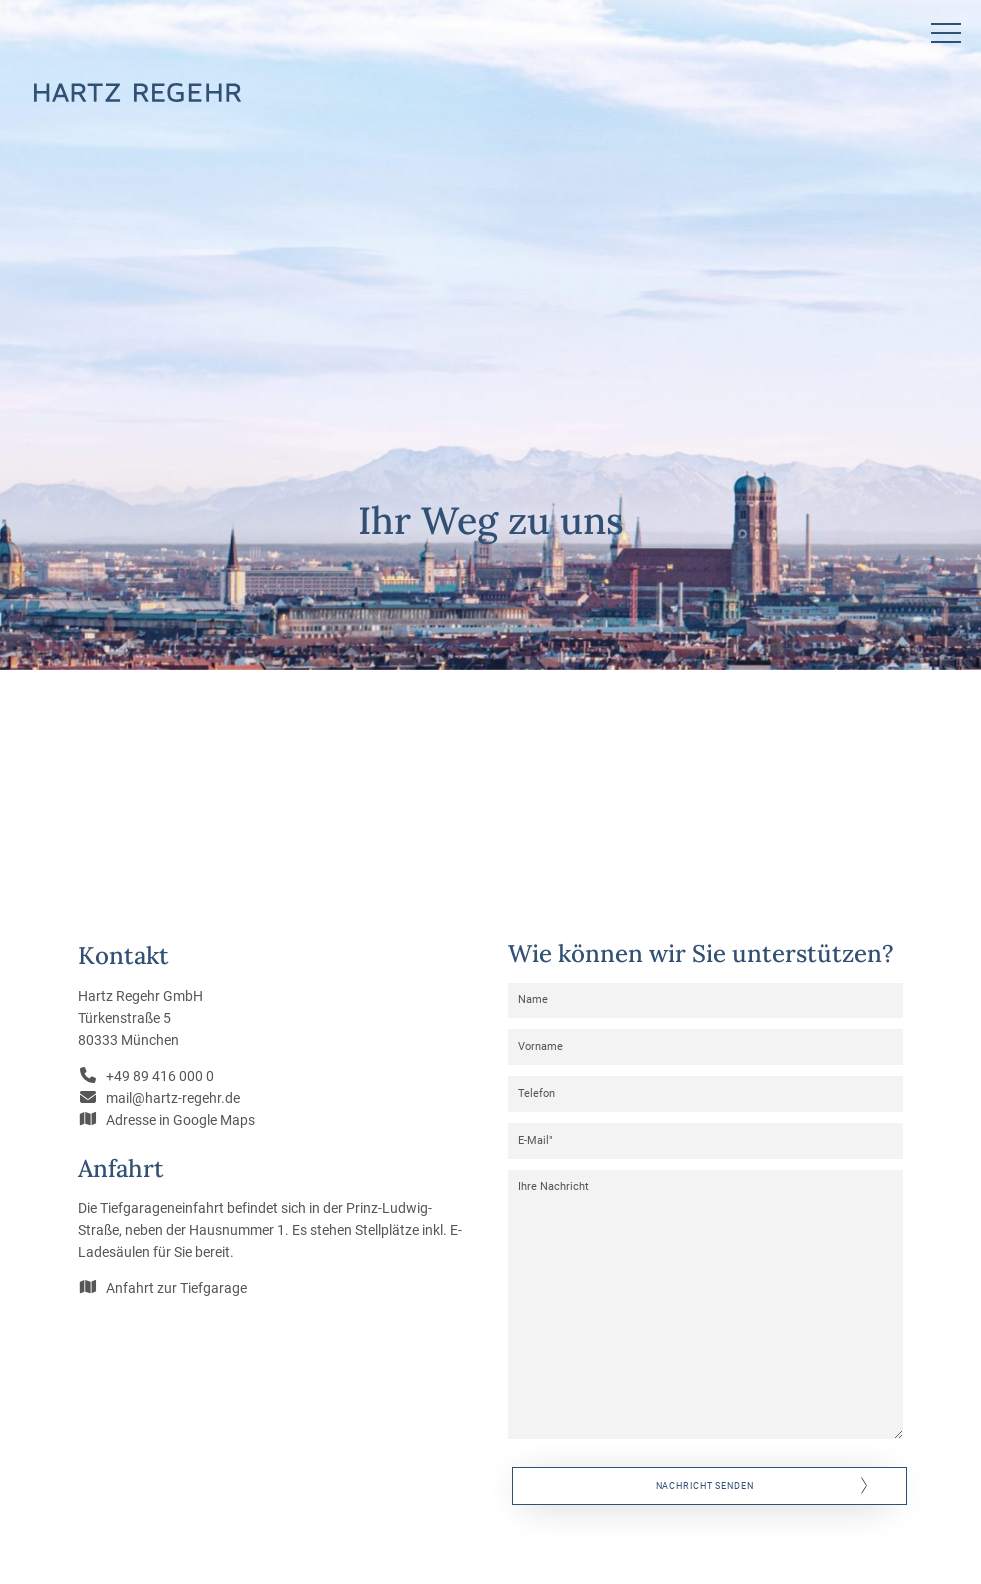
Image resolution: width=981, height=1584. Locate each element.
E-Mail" (535, 1140)
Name (533, 999)
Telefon (536, 1093)
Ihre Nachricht (553, 1186)
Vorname (540, 1046)
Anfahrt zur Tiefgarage (176, 1288)
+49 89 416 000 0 (160, 1076)
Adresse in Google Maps (180, 1120)
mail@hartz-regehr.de (173, 1098)
